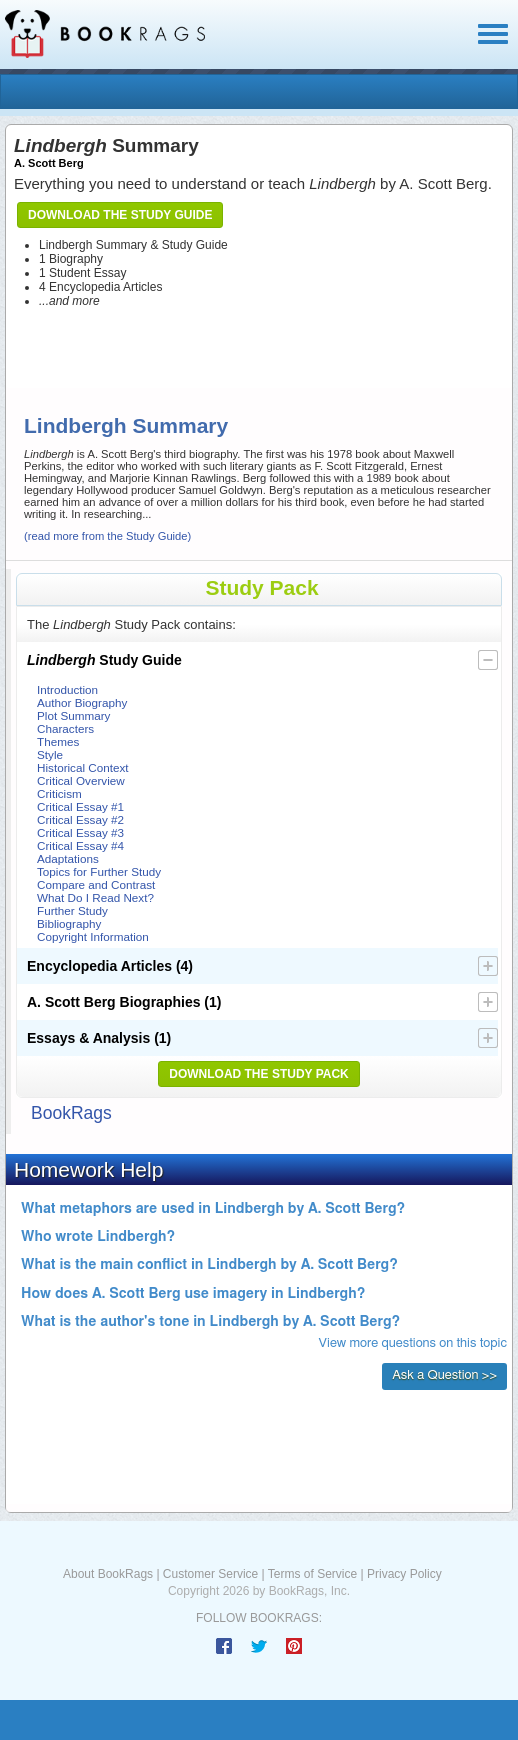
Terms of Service (312, 1574)
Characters (65, 728)
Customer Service (210, 1574)
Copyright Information (93, 936)
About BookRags (108, 1574)
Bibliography (69, 923)
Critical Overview (81, 780)
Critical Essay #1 (80, 806)
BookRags (71, 1113)
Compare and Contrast (96, 884)
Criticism (59, 793)
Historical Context (83, 767)
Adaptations (68, 858)
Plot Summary (73, 715)
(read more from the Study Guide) (107, 536)
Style (50, 754)
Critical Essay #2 (80, 819)
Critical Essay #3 (80, 832)
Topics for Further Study (99, 871)
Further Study (72, 910)
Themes (58, 741)
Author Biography (82, 702)
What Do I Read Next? (95, 897)
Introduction (67, 689)
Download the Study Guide (120, 215)
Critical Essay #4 (80, 845)
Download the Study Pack (259, 1074)
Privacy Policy (404, 1574)
